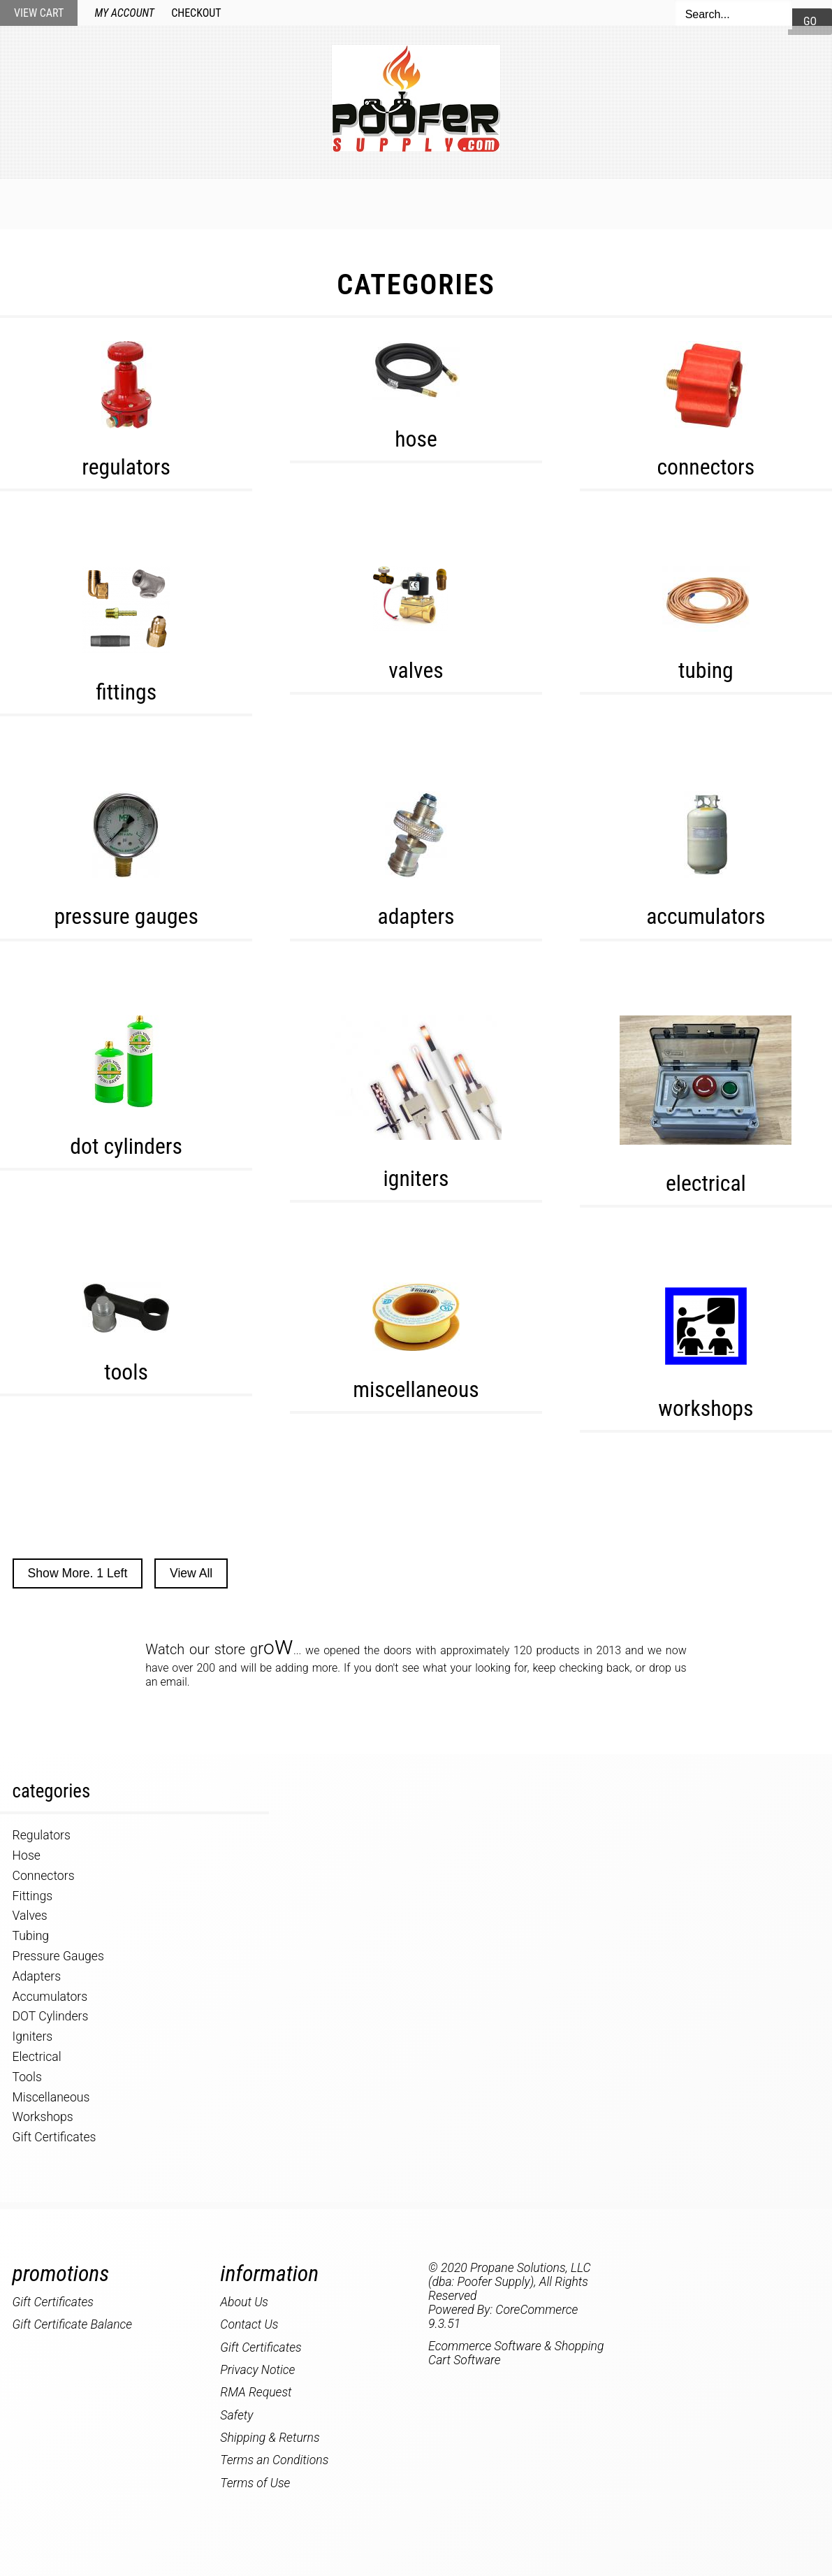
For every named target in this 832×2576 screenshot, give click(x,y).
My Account (124, 13)
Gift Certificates (54, 2137)
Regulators (126, 467)
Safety (236, 2415)
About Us (659, 203)
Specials (359, 203)
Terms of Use (255, 2483)
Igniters (416, 1179)
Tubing (706, 670)
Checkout (196, 13)
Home (161, 203)
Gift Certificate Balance (73, 2324)
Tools (126, 1372)
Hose (416, 439)
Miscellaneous (416, 1390)
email (174, 1681)
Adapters (415, 916)
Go (810, 21)
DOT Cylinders (126, 1146)
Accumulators (705, 916)
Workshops (705, 1408)
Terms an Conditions (274, 2460)
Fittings (126, 692)
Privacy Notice (257, 2370)
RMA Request (255, 2392)
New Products (254, 203)
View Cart (39, 13)
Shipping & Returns (269, 2438)
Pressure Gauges (126, 916)
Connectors (705, 467)
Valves (415, 670)
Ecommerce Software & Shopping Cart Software (516, 2353)
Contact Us (563, 203)
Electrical (706, 1183)
